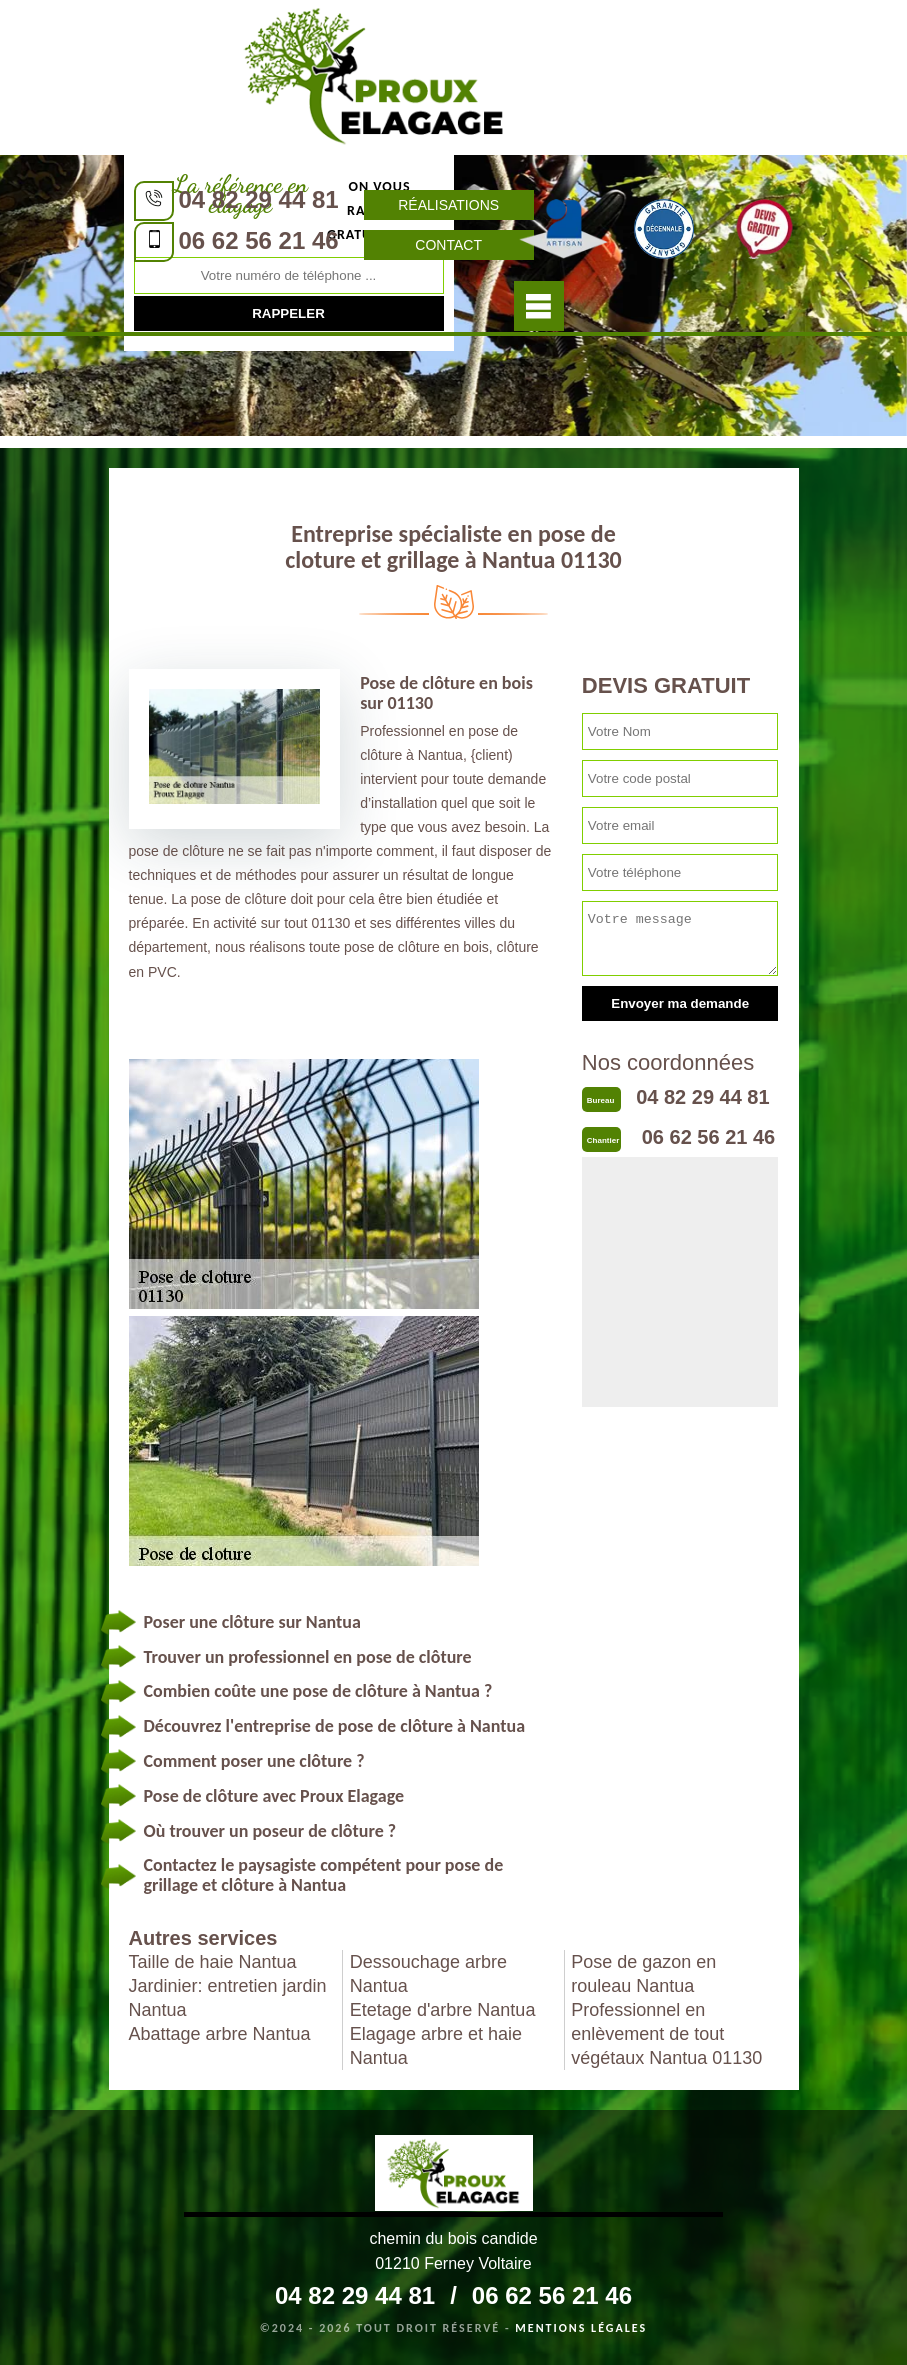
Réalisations (448, 205)
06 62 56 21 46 (259, 240)
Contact (448, 245)
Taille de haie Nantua (213, 1962)
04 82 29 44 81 (259, 199)
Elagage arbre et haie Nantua (436, 2046)
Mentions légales (581, 2328)
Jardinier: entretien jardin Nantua (228, 1998)
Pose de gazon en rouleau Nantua (643, 1974)
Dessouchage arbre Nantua (428, 1974)
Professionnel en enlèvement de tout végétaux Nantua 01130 (666, 2034)
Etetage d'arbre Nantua (443, 2010)
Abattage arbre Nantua (220, 2034)
